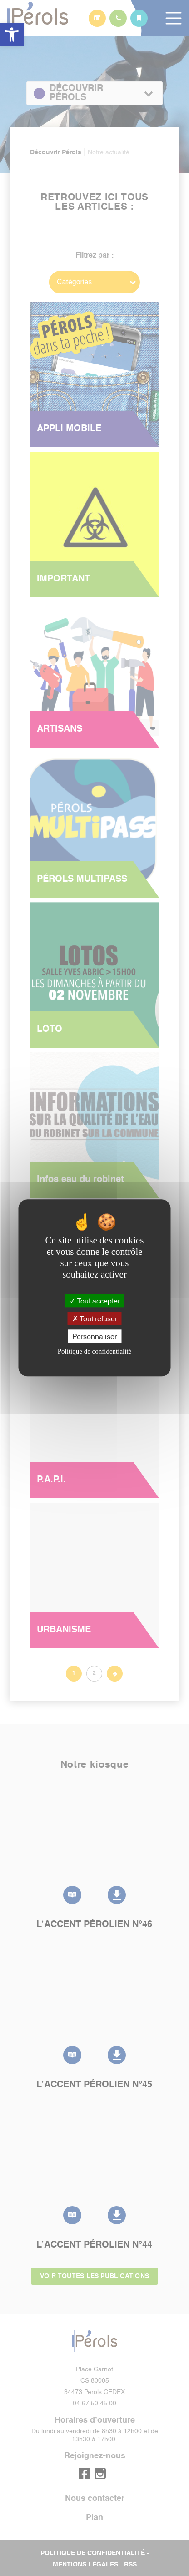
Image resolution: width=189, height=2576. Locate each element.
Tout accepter (95, 1300)
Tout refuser (94, 1318)
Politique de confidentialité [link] (94, 1351)
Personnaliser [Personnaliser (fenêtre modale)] (94, 1336)
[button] (12, 34)
